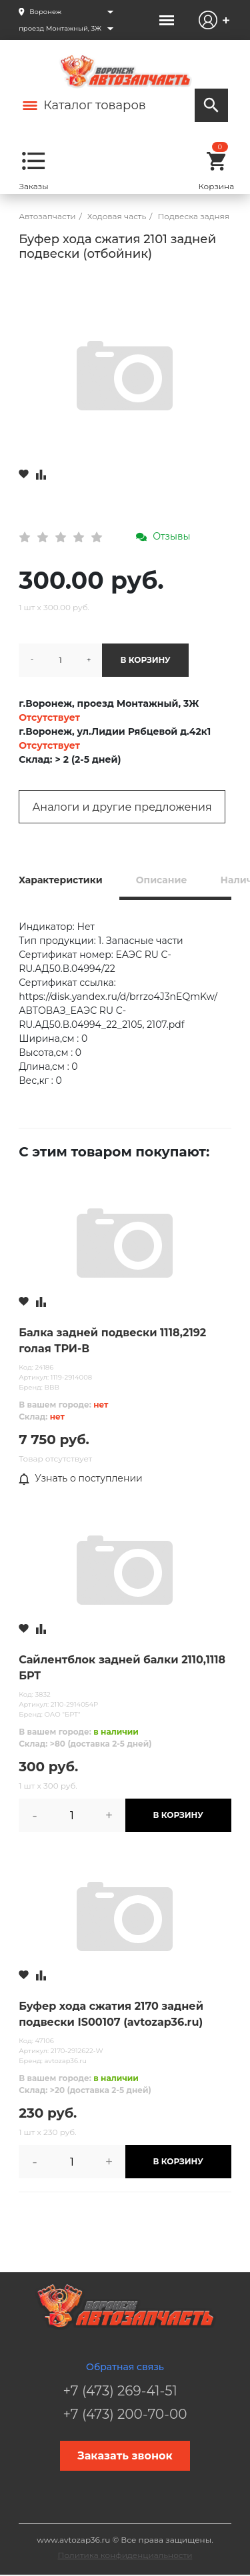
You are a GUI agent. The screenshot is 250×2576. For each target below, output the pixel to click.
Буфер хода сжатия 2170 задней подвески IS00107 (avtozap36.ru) (111, 2014)
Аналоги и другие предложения (121, 807)
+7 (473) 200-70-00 (125, 2414)
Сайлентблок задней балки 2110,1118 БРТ (122, 1667)
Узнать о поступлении (81, 1479)
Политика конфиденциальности (125, 2555)
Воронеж (45, 11)
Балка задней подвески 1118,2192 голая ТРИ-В (112, 1340)
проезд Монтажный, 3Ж (60, 28)
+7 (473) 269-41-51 (120, 2391)
